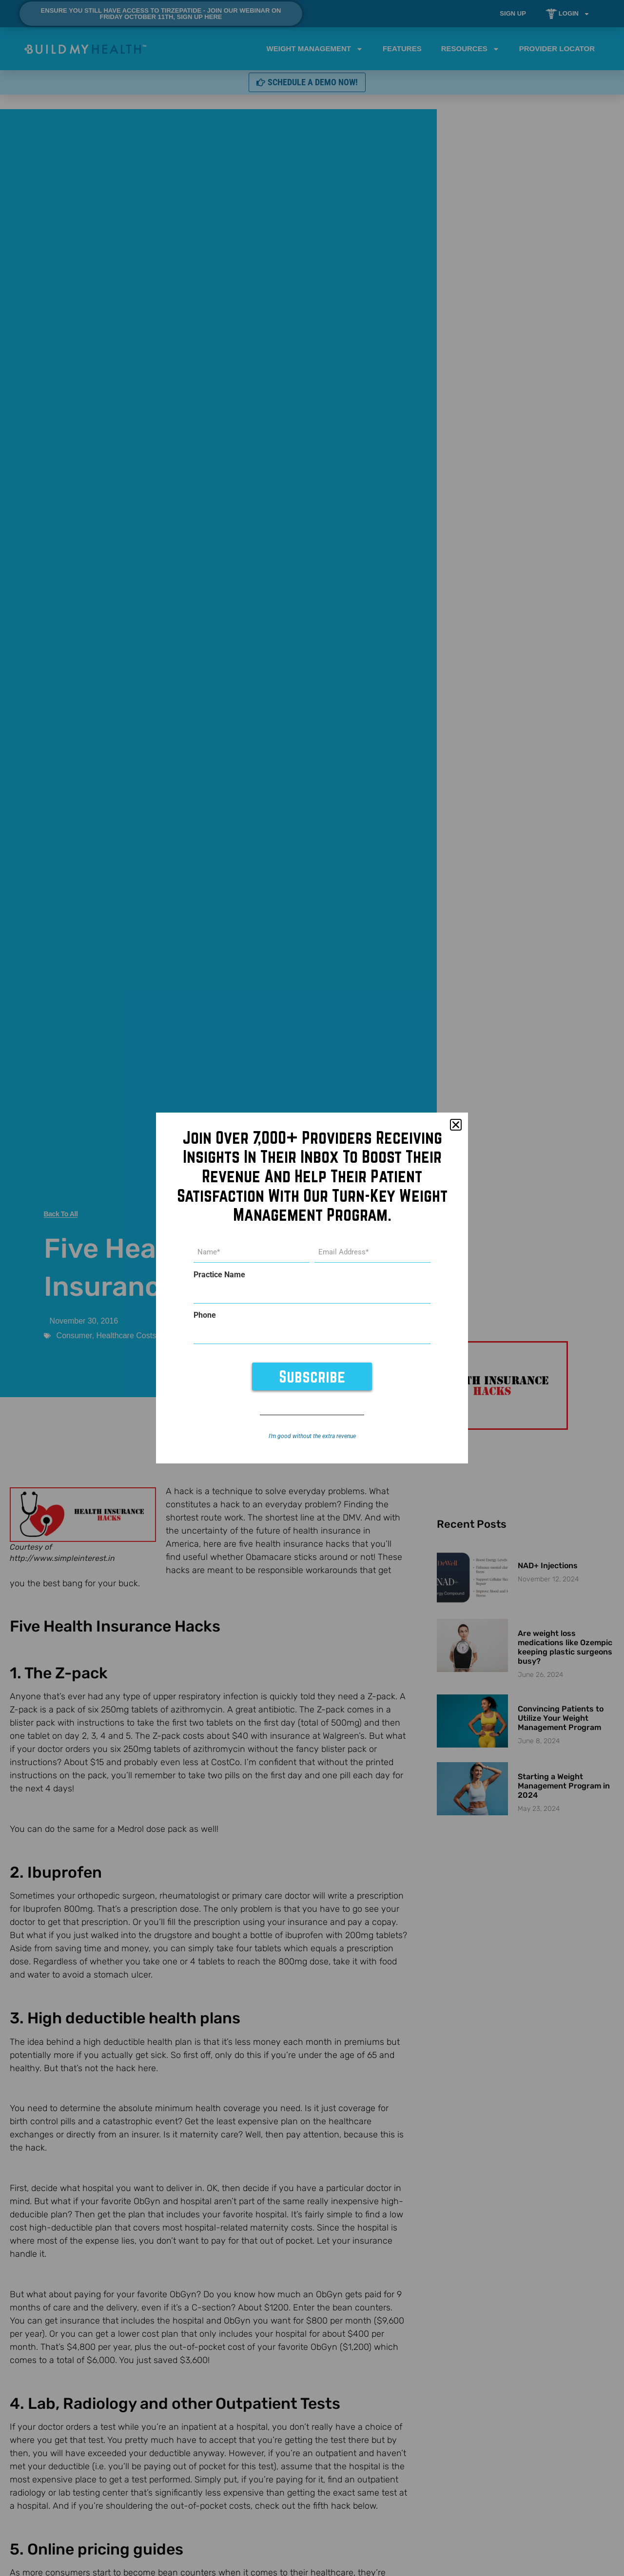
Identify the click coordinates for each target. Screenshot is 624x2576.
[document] (312, 1288)
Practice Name (219, 1276)
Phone (205, 1315)
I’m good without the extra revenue (312, 1434)
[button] (456, 1127)
